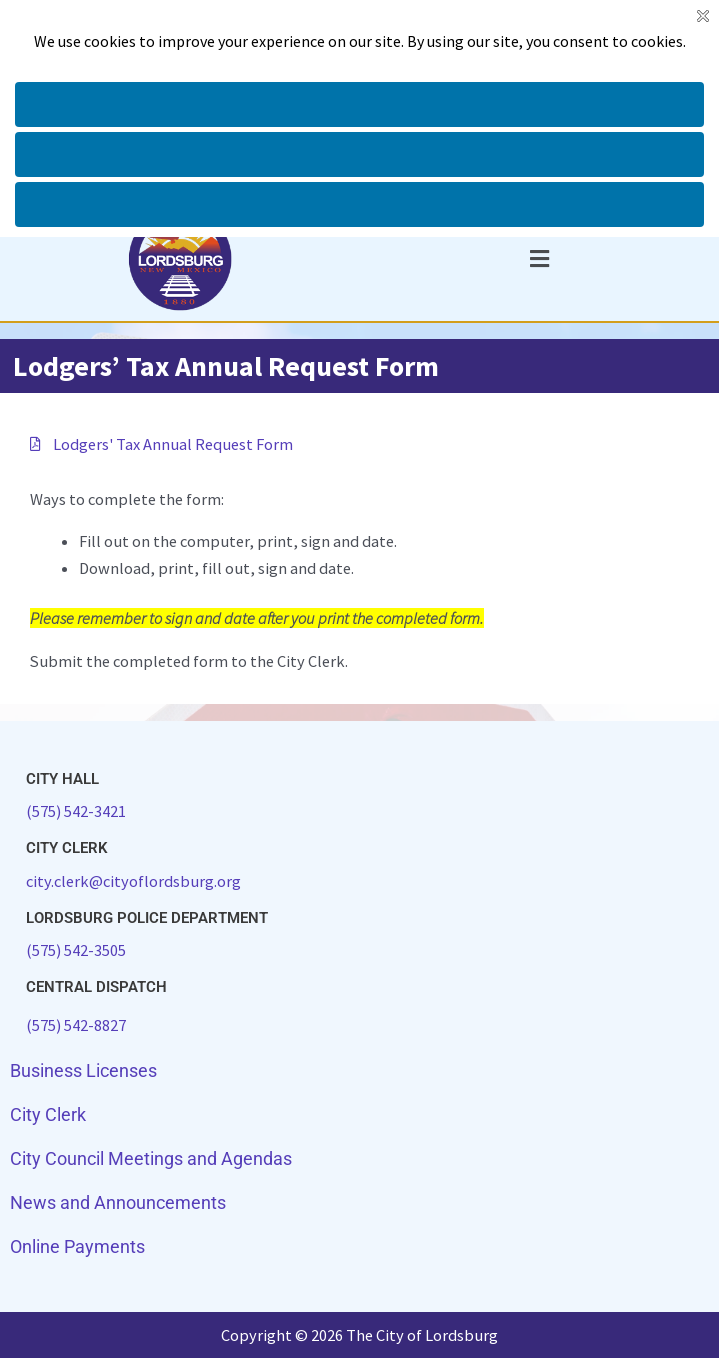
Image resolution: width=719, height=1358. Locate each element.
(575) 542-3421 (76, 811)
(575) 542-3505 (76, 950)
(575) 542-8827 (76, 1025)
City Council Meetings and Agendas (151, 1158)
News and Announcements (118, 1202)
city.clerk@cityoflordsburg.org (133, 881)
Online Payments (77, 1246)
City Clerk (48, 1114)
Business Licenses (83, 1070)
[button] (540, 259)
